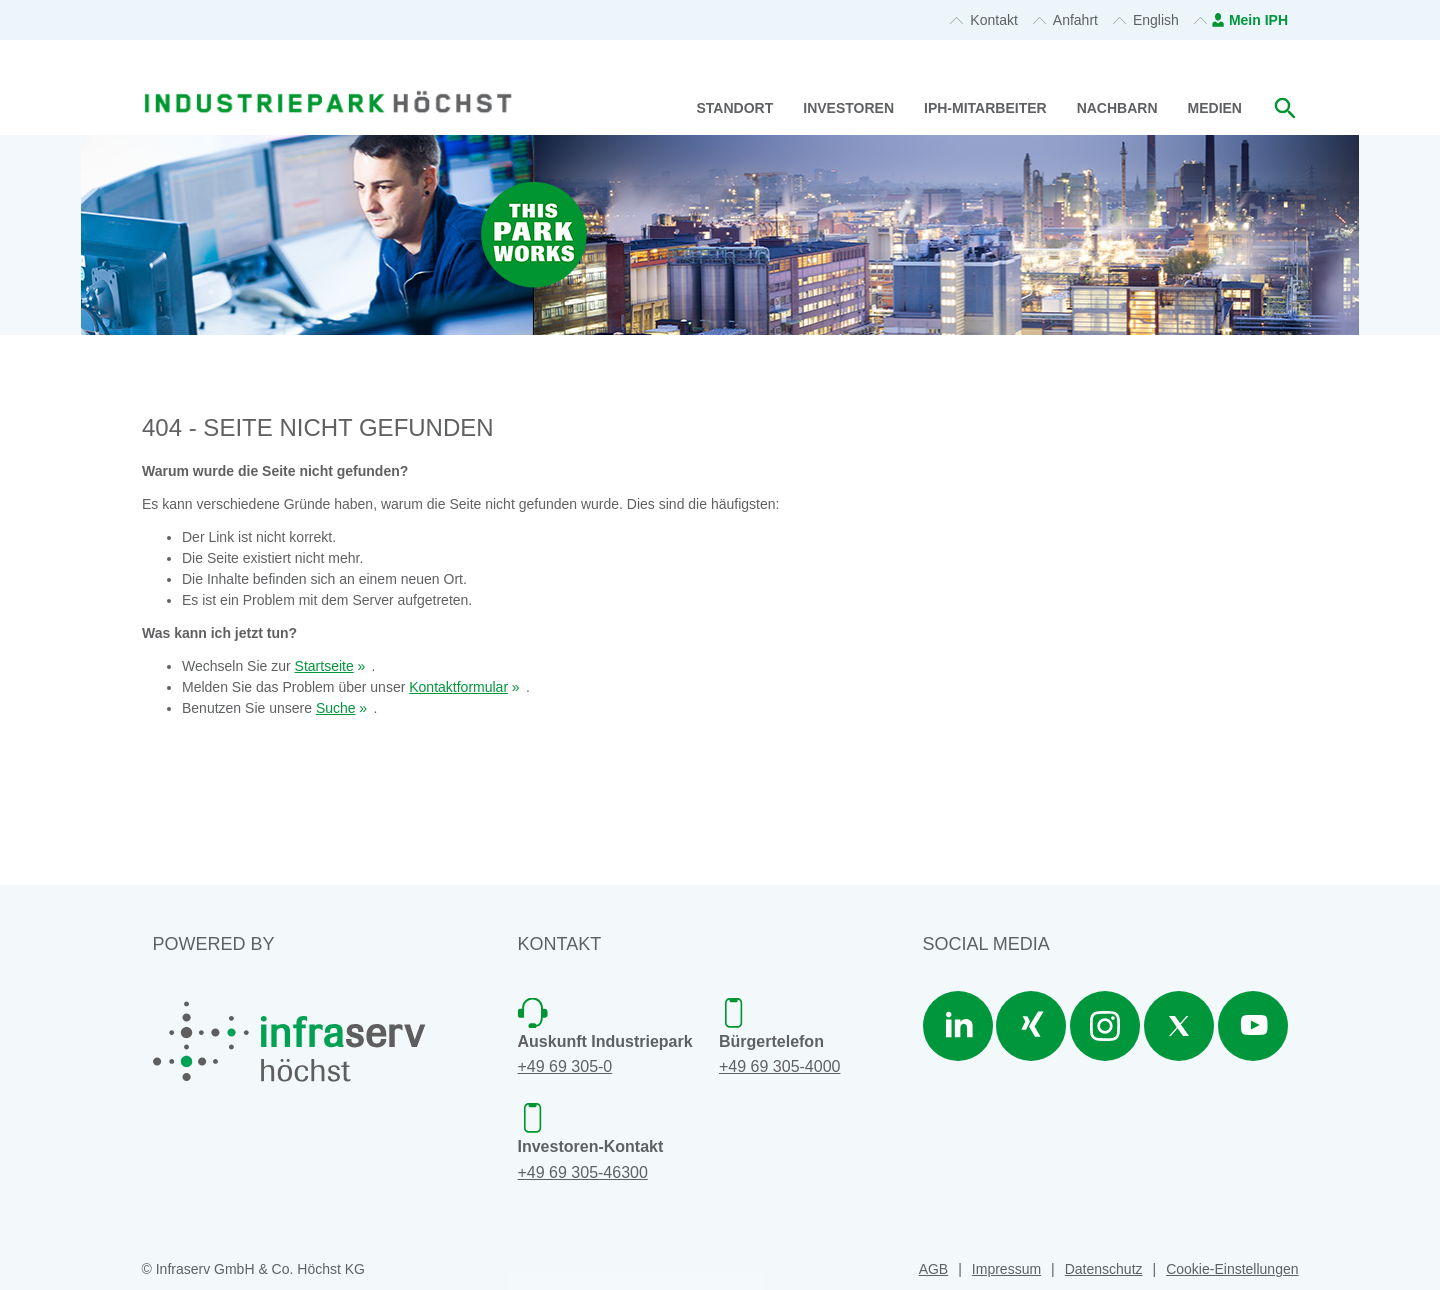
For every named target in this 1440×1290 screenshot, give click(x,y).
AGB (934, 1269)
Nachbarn (1117, 108)
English (1156, 20)
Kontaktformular (458, 687)
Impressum (1006, 1269)
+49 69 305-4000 (779, 1066)
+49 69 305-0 (565, 1066)
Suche (336, 708)
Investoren (848, 108)
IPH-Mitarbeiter (985, 108)
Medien (1215, 108)
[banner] (328, 78)
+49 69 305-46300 (583, 1172)
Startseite (324, 666)
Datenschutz (1104, 1269)
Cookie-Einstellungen (1232, 1269)
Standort (735, 108)
